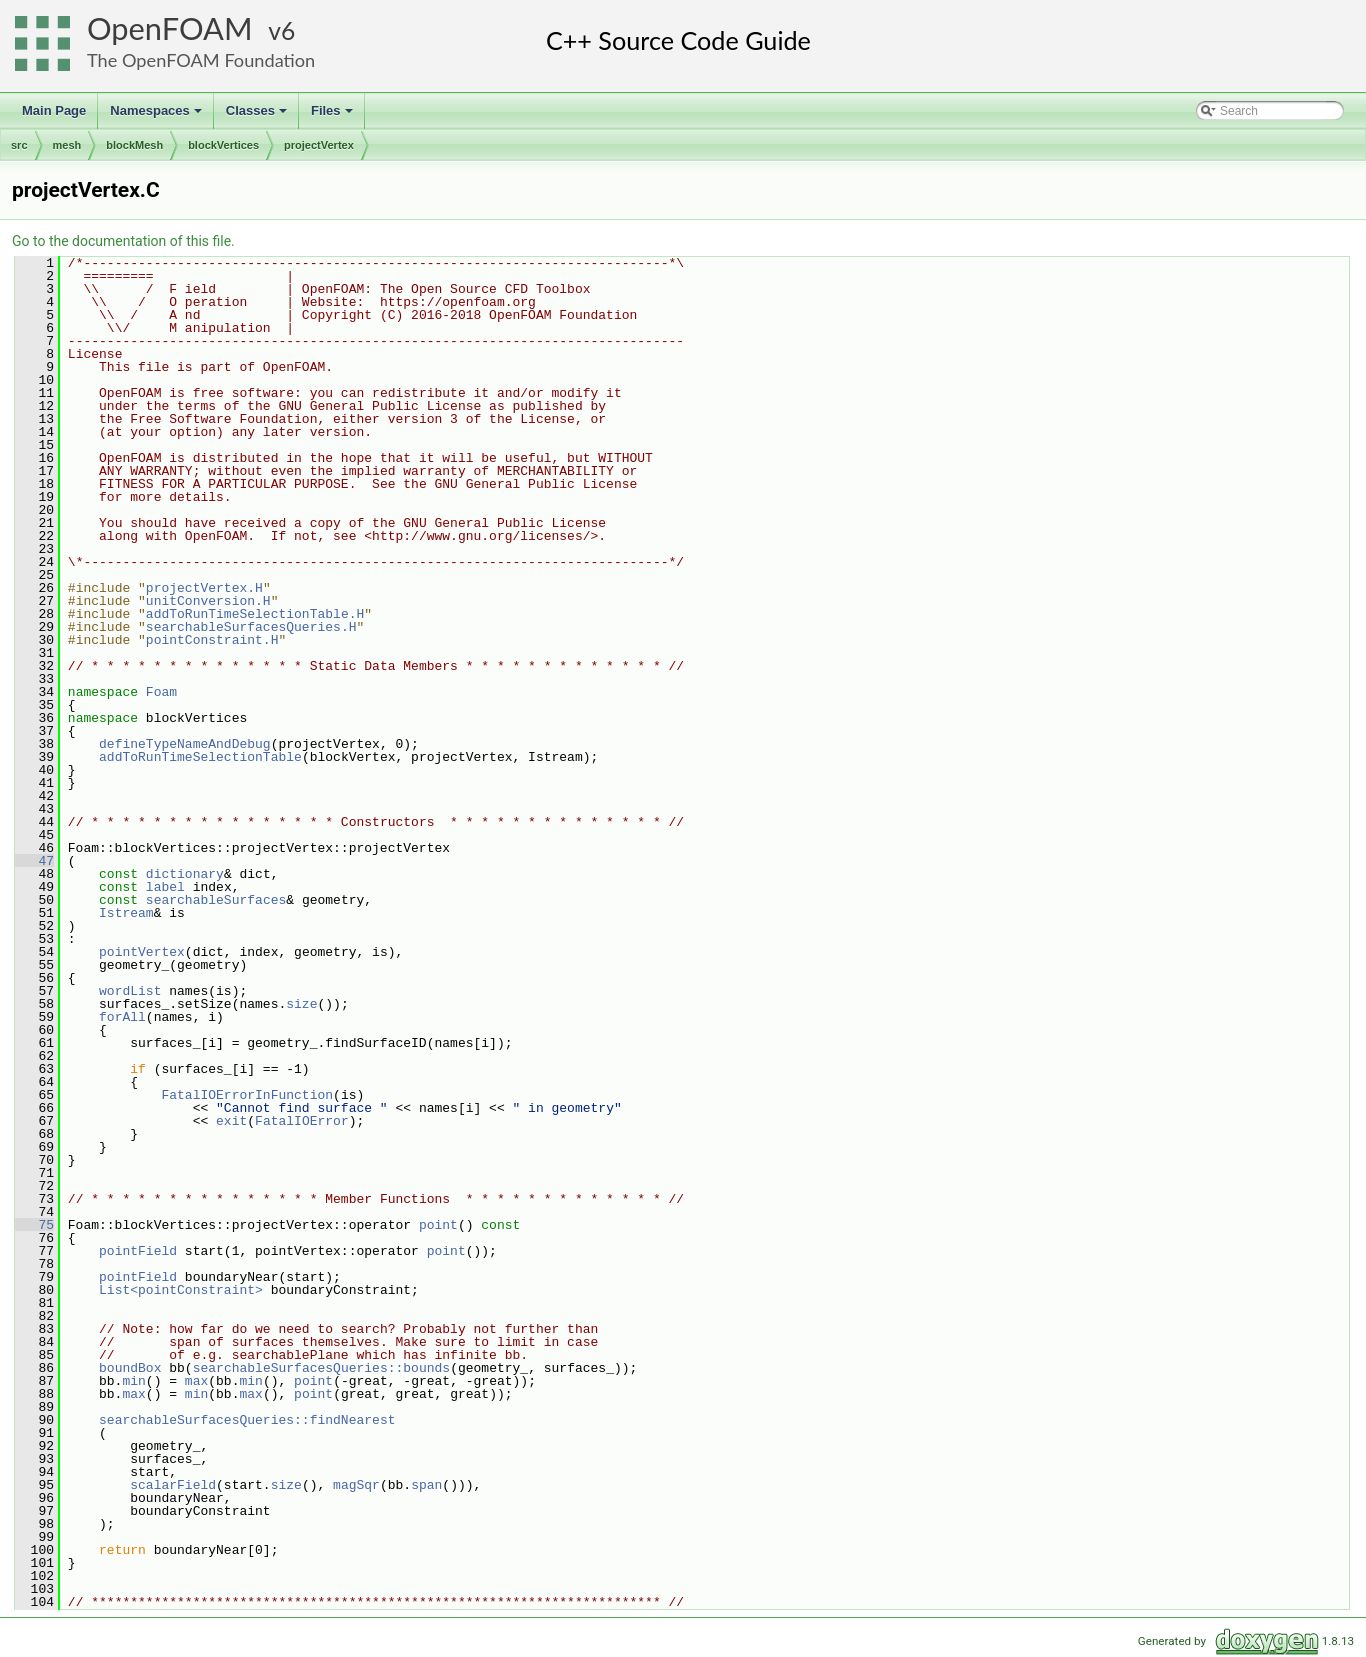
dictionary (185, 874)
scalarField (173, 1485)
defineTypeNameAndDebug (185, 744)
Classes (258, 116)
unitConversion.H (208, 601)
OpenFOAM (170, 28)
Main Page (54, 110)
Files (333, 116)
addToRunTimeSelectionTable (200, 757)
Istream (126, 913)
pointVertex (142, 952)
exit (231, 1121)
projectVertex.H (204, 588)
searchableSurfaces (216, 900)
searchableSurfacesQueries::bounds (321, 1368)
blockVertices (223, 145)
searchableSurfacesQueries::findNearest (247, 1420)
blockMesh (134, 145)
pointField (138, 1251)
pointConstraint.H (212, 640)
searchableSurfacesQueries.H (251, 627)
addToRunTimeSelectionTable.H (255, 614)
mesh (67, 145)
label (165, 887)
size (301, 1004)
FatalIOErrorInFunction (247, 1095)
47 (34, 861)
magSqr (356, 1485)
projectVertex (319, 145)
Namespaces (157, 116)
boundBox (130, 1368)
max (196, 1381)
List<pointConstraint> (181, 1290)
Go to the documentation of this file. (123, 241)
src (19, 145)
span (426, 1485)
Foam (161, 692)
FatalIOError (302, 1121)
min (133, 1381)
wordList (130, 991)
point (438, 1225)
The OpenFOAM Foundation (201, 60)
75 (34, 1225)
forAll (122, 1017)
